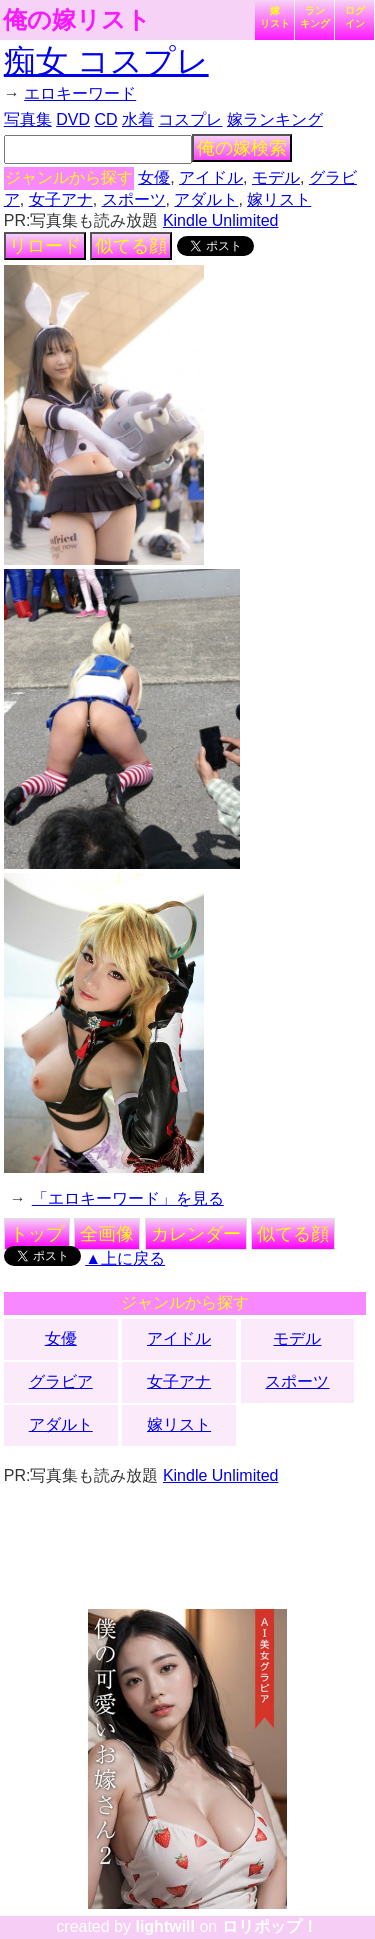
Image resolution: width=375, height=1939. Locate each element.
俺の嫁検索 (242, 148)
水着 (138, 119)
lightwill (165, 1926)
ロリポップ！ (270, 1926)
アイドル (211, 177)
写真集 (28, 119)
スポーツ (134, 199)
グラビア (61, 1381)
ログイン (355, 17)
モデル (276, 177)
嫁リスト (275, 17)
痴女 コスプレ (106, 61)
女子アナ (61, 199)
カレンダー (196, 1234)
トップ (37, 1234)
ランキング (315, 17)
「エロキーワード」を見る (128, 1198)
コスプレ (190, 119)
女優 (154, 177)
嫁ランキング (275, 119)
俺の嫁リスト (77, 20)
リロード (45, 246)
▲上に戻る (125, 1258)
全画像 (107, 1234)
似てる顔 (131, 246)
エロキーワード (80, 93)
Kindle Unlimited (221, 220)
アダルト (206, 199)
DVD (73, 119)
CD (105, 119)
